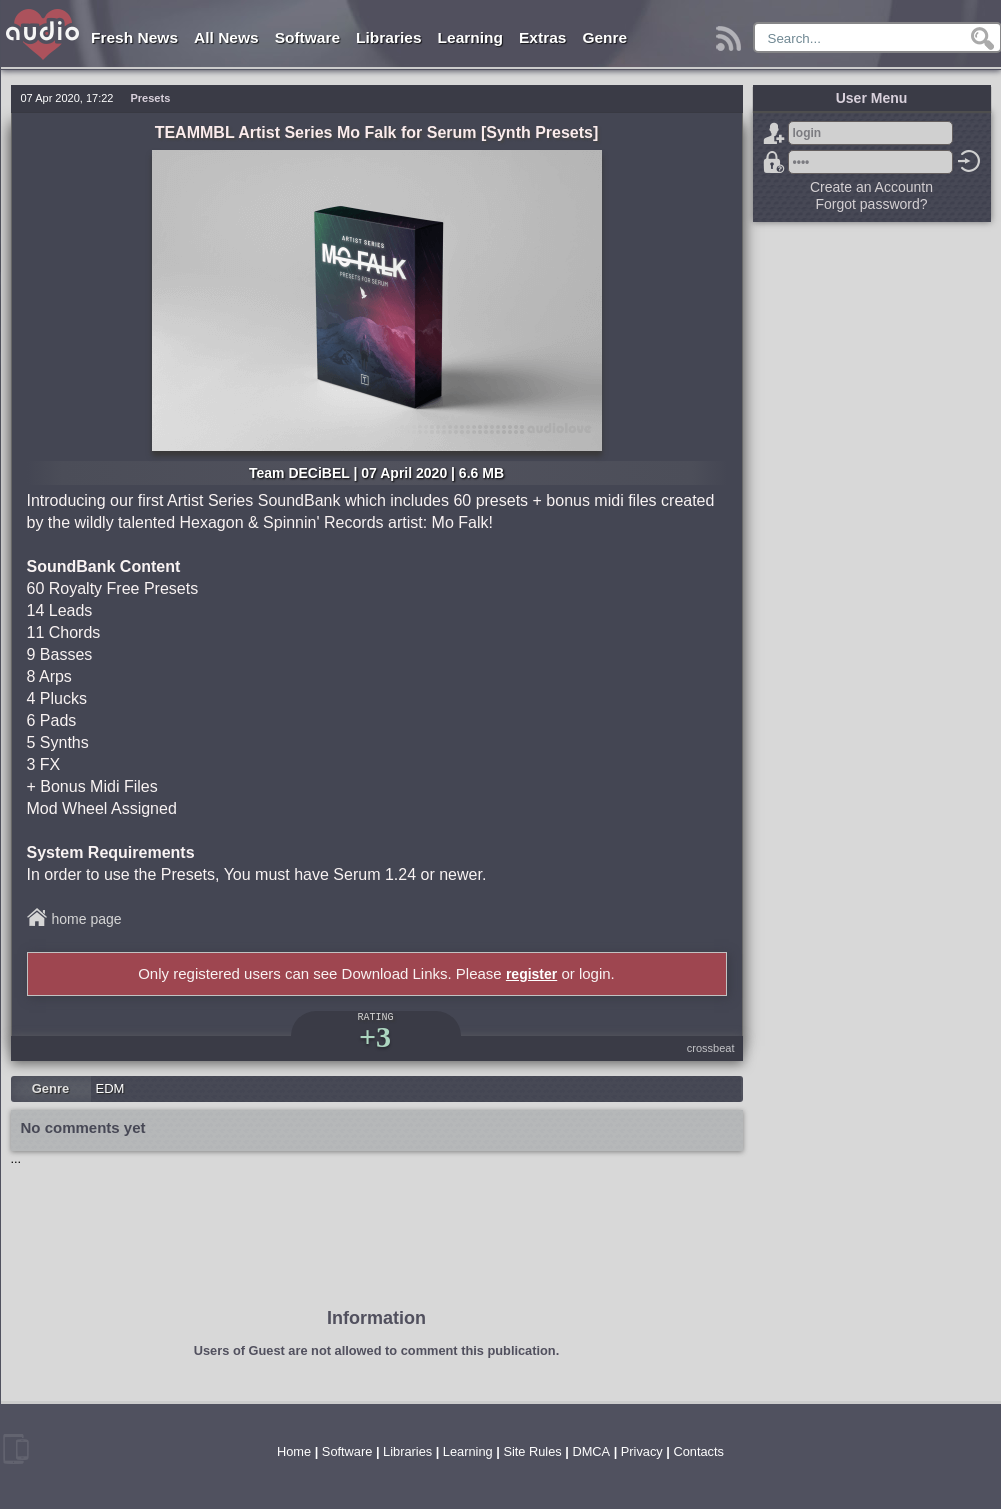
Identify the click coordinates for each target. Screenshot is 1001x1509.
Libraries (388, 37)
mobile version (16, 1449)
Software (307, 37)
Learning (470, 37)
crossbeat (711, 1048)
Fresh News (134, 37)
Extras (542, 37)
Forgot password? (774, 162)
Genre (604, 37)
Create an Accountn (871, 187)
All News (226, 37)
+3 (375, 1036)
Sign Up (774, 133)
